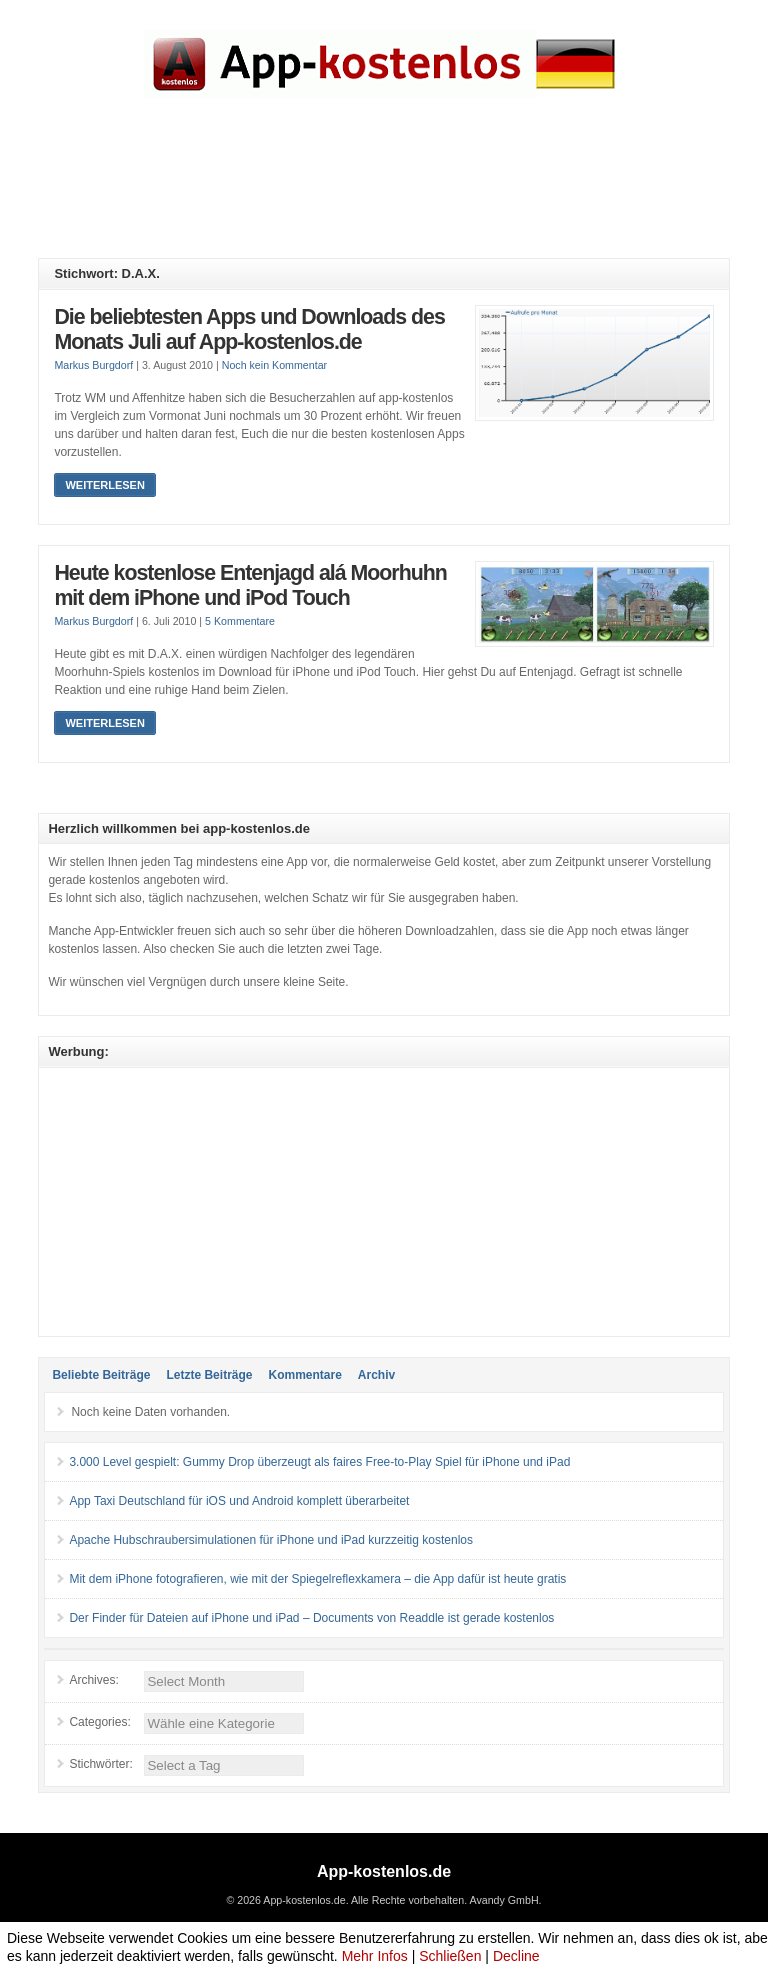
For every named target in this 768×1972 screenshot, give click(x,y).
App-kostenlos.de (384, 1871)
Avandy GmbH (503, 1900)
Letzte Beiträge (209, 1375)
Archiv (376, 1375)
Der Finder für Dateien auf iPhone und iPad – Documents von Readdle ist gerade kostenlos (311, 1618)
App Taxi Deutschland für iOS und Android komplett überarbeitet (239, 1501)
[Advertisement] (402, 193)
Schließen (450, 1956)
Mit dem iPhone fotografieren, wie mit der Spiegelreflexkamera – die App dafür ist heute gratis (317, 1579)
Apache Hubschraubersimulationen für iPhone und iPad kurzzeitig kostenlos (271, 1540)
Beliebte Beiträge (101, 1375)
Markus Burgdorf (93, 365)
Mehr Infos (375, 1956)
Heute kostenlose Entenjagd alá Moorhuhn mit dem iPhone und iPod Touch (250, 586)
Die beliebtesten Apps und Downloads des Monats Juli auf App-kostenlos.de (249, 330)
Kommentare (304, 1375)
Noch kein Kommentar (274, 365)
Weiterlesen (104, 485)
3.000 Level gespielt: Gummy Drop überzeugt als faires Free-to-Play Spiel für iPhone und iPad (319, 1462)
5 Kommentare (240, 621)
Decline (516, 1956)
